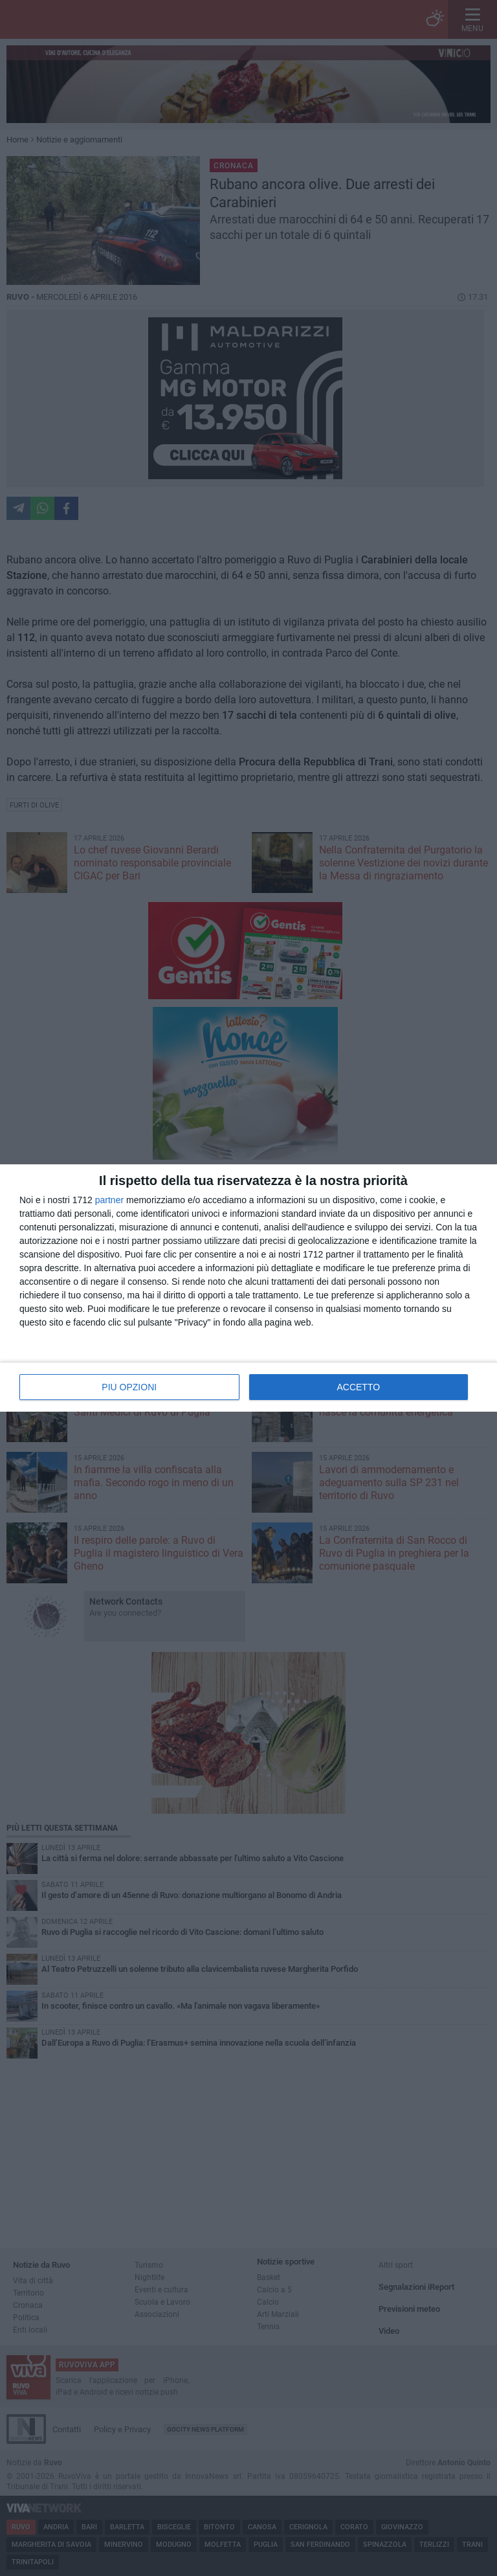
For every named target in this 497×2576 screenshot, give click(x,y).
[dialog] (248, 1288)
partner (109, 1199)
